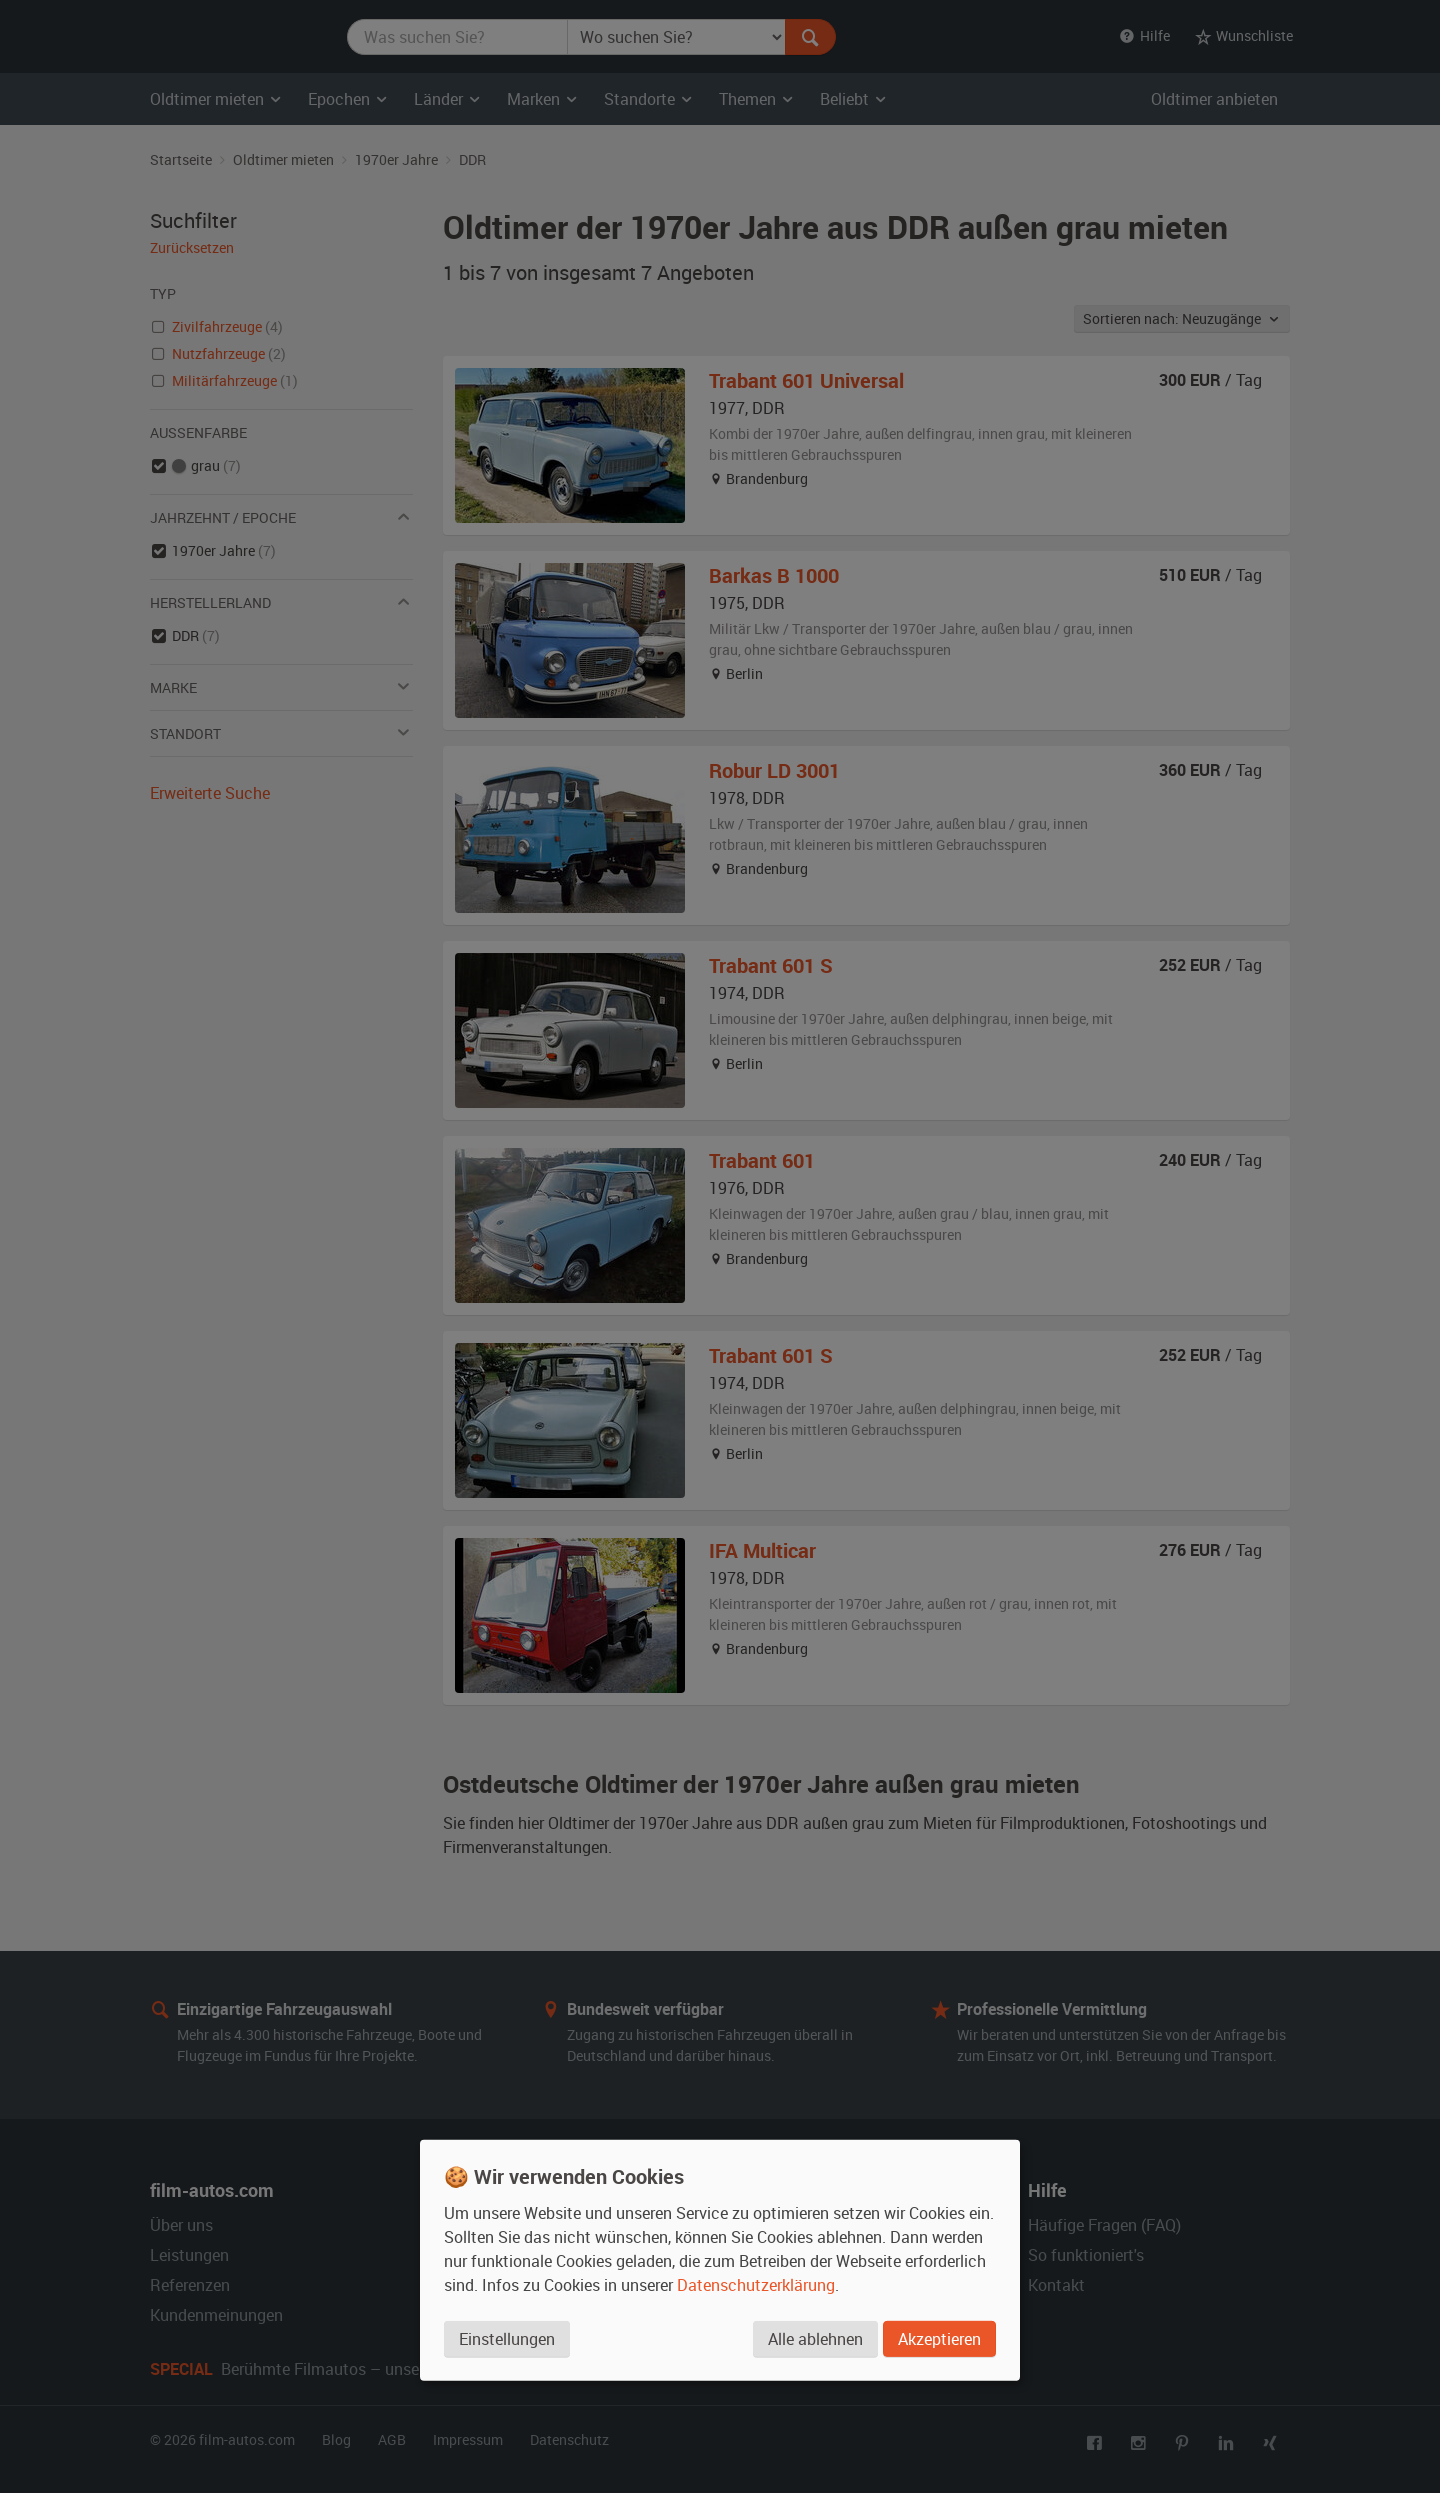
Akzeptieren (939, 2338)
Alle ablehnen (815, 2338)
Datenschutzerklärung (756, 2284)
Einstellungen (507, 2338)
